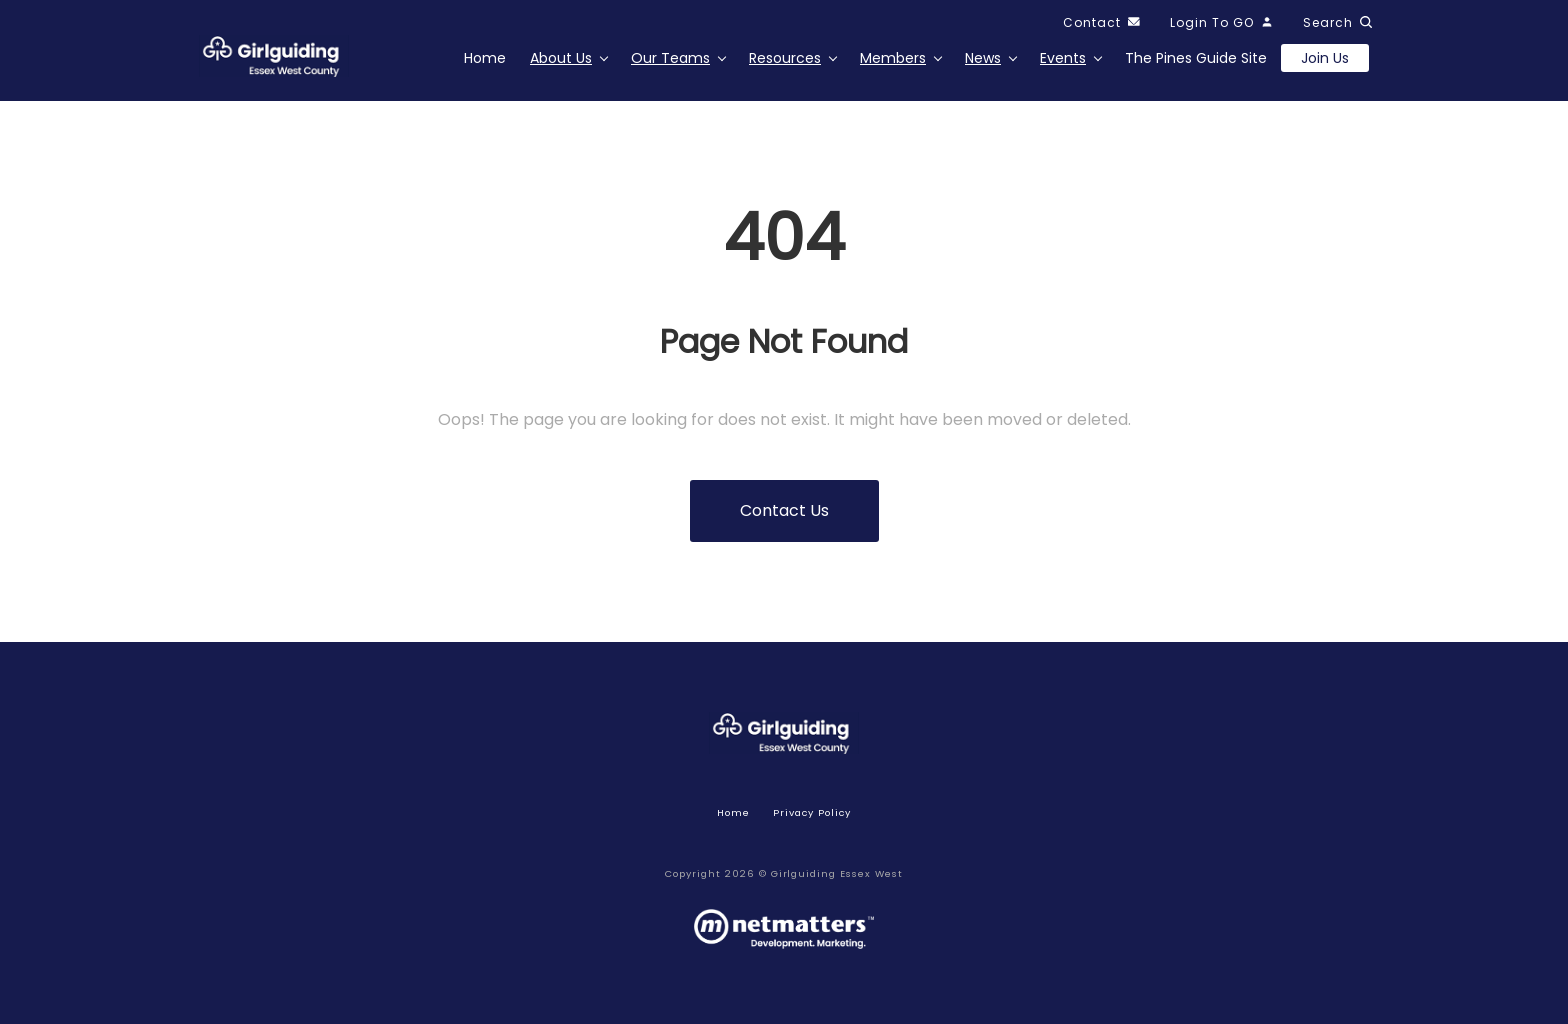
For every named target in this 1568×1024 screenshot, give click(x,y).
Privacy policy (811, 812)
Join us (1325, 58)
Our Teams (670, 58)
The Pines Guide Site (1196, 58)
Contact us (784, 510)
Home (485, 58)
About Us (561, 58)
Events (1063, 58)
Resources (785, 58)
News (983, 58)
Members (893, 58)
